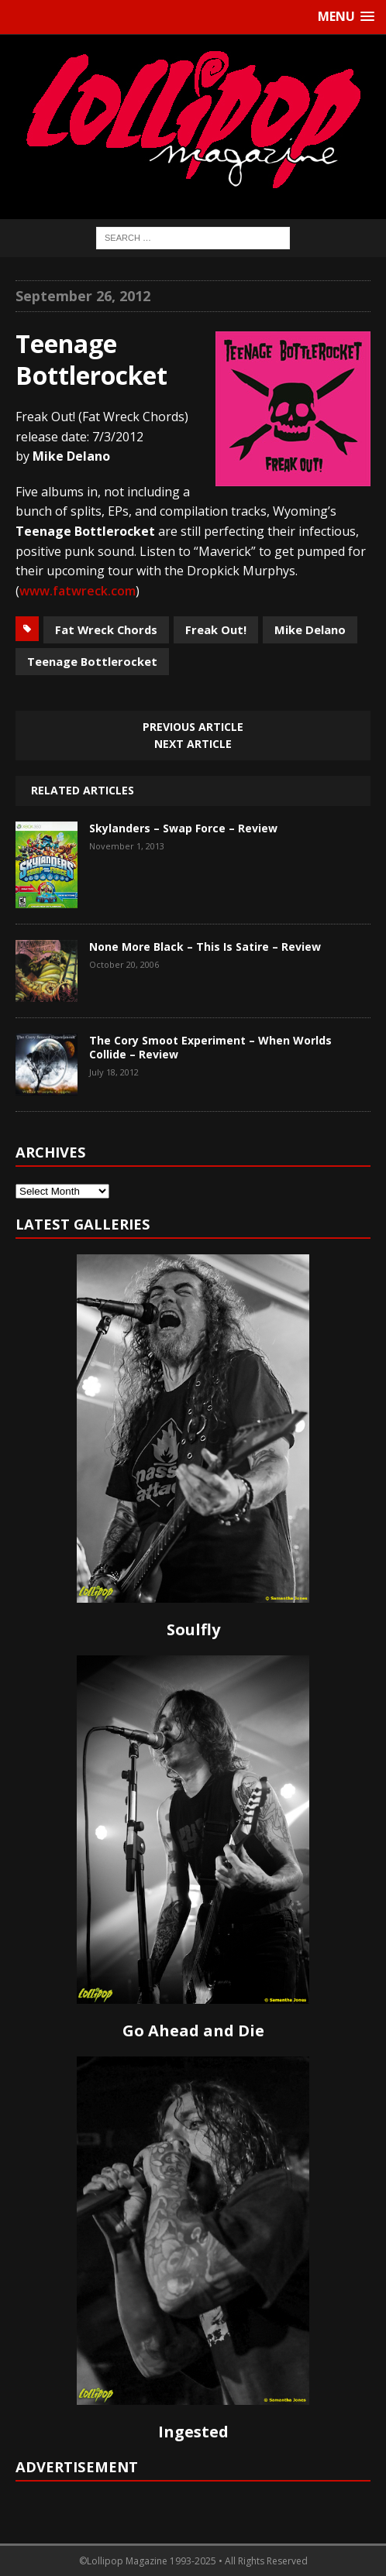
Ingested (193, 2431)
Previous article (193, 726)
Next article (193, 743)
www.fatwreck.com (77, 590)
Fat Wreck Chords (106, 629)
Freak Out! (215, 629)
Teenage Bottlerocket (92, 661)
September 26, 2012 (83, 295)
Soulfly (193, 1629)
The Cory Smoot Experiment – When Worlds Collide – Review (210, 1047)
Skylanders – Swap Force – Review (183, 828)
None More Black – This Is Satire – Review (205, 946)
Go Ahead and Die (193, 2030)
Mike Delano (310, 629)
